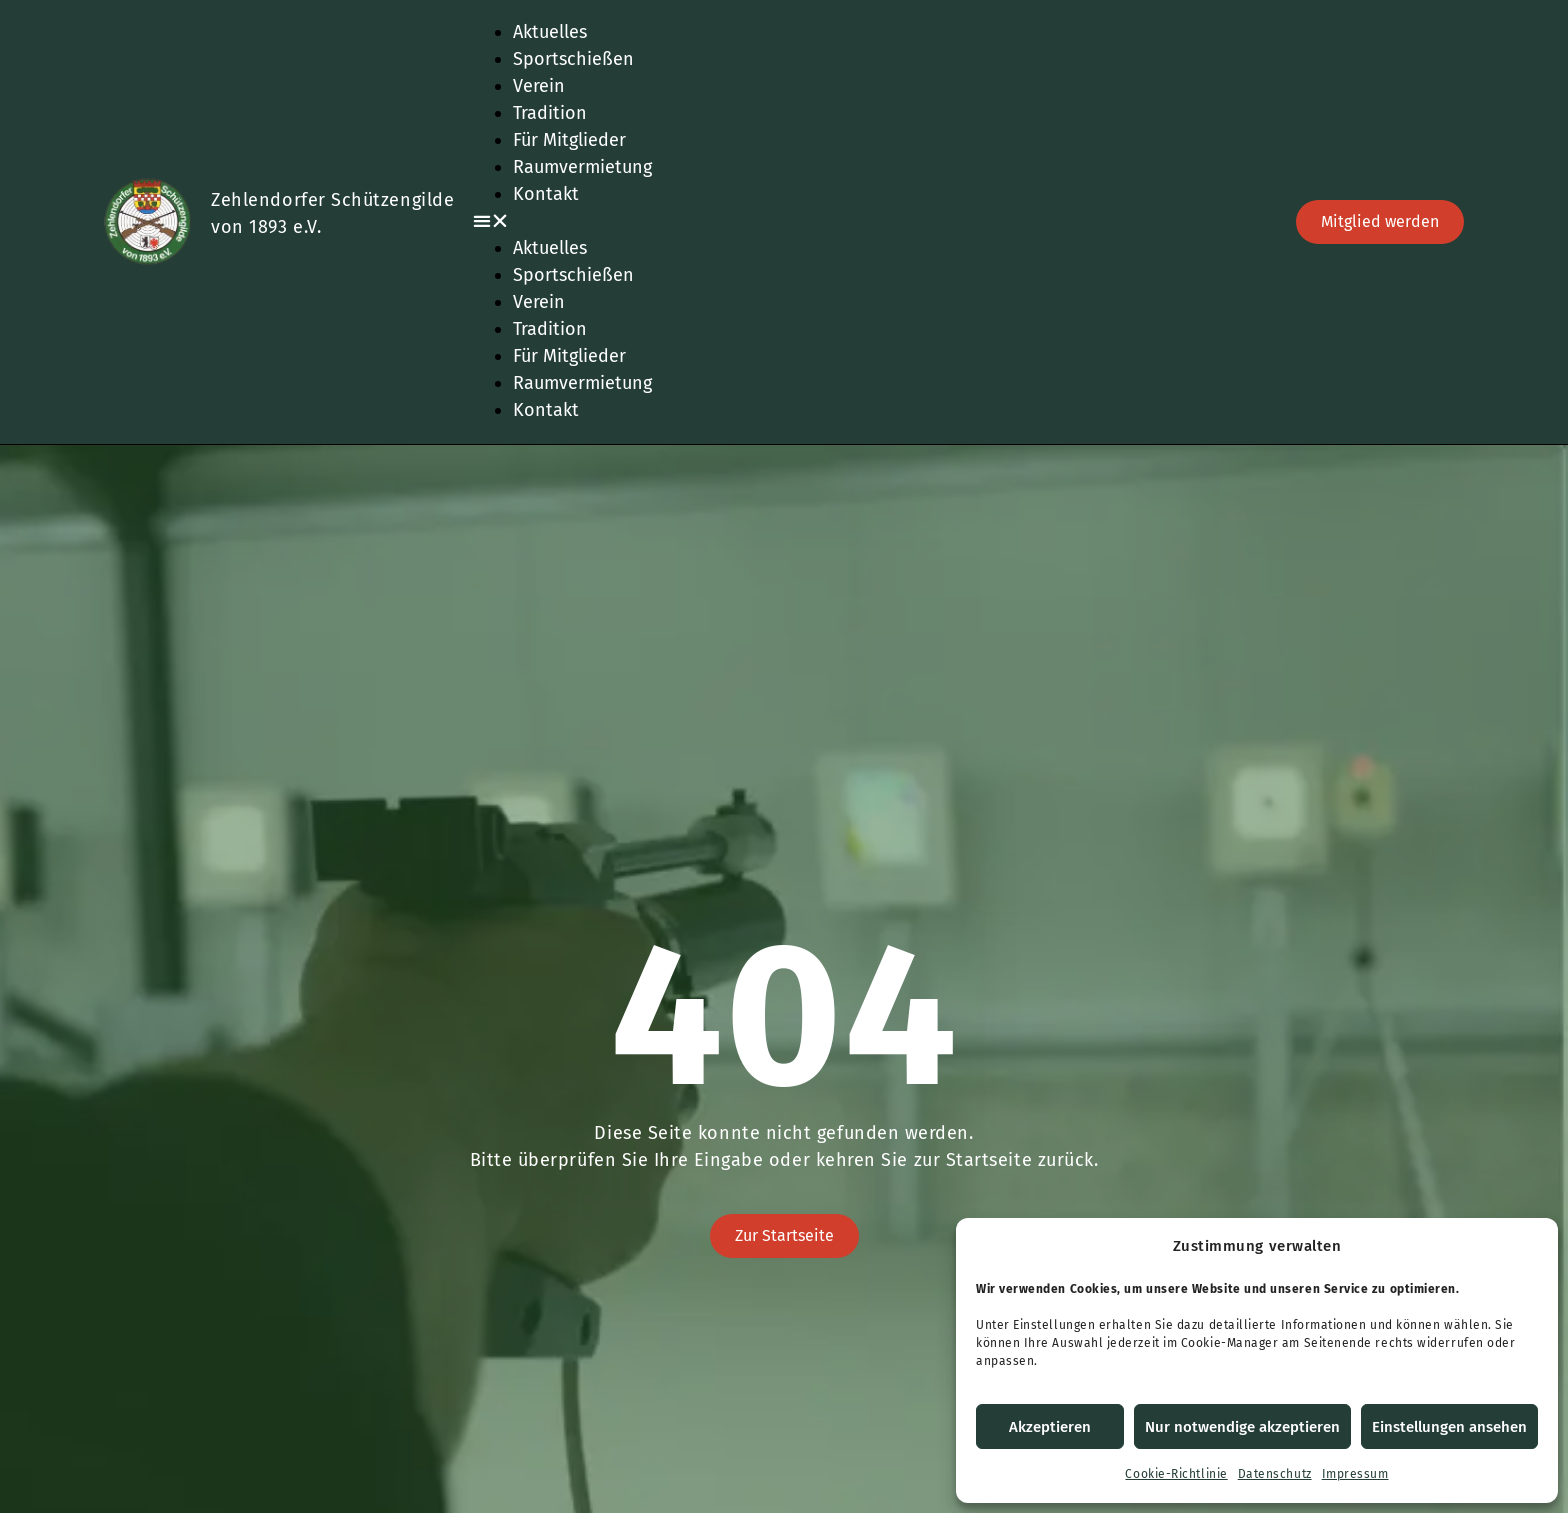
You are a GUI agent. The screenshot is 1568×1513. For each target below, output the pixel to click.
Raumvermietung (582, 167)
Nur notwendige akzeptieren (1242, 1427)
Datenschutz (1275, 1474)
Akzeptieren (1050, 1427)
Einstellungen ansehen (1449, 1427)
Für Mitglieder (569, 140)
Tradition (550, 113)
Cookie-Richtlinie (1176, 1474)
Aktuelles (550, 32)
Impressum (1355, 1474)
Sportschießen (573, 59)
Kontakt (546, 194)
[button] (871, 221)
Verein (539, 86)
